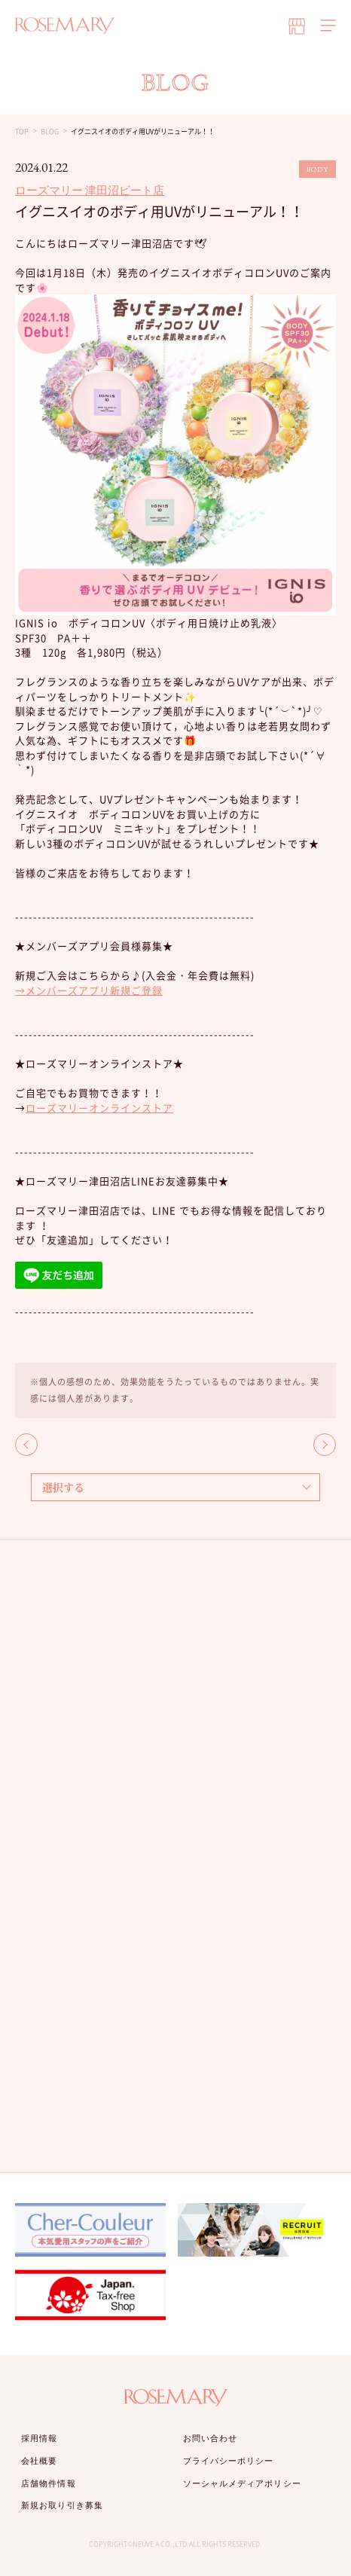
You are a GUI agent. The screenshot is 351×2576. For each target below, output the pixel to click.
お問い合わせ (210, 2438)
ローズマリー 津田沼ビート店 (89, 190)
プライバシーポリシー (228, 2460)
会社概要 (39, 2460)
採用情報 (39, 2438)
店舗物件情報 (48, 2483)
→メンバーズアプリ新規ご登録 (89, 990)
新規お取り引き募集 (62, 2505)
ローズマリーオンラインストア (99, 1107)
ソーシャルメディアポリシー (242, 2483)
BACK (26, 1444)
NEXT (324, 1444)
